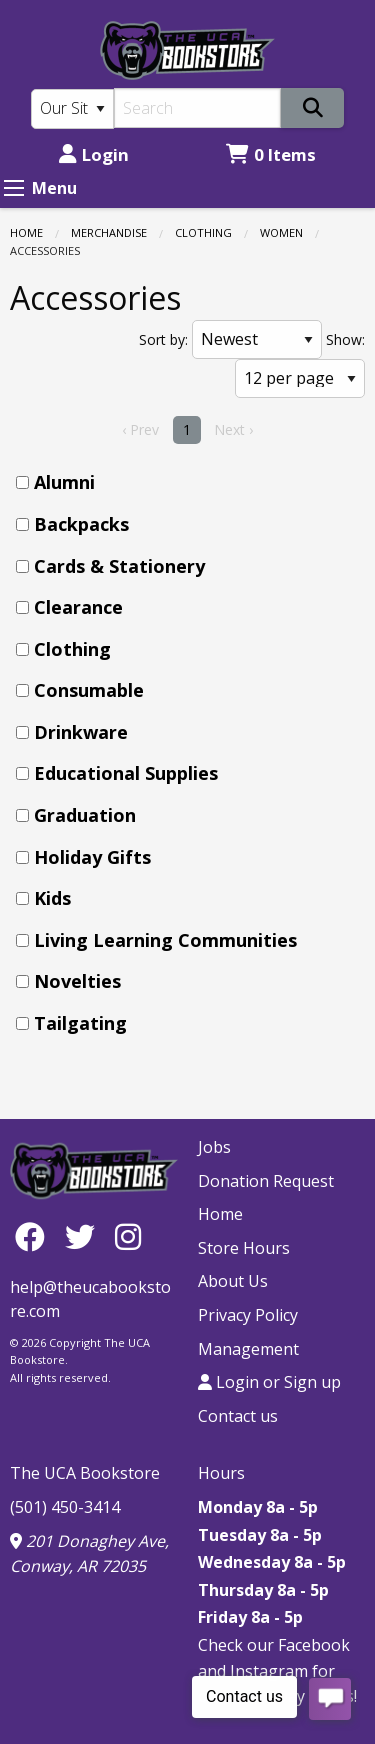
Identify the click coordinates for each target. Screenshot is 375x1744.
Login (94, 154)
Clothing (203, 232)
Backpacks (81, 524)
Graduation (85, 815)
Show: (345, 339)
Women (281, 232)
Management (248, 1349)
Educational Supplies (126, 773)
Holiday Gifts (92, 857)
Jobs (214, 1147)
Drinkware (81, 732)
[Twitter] (85, 1236)
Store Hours (244, 1248)
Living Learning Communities (165, 940)
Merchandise (109, 232)
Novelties (77, 981)
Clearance (78, 607)
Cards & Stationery (119, 566)
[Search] (198, 108)
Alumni (64, 482)
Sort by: (163, 339)
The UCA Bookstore (85, 1473)
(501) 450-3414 (65, 1507)
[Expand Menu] (14, 188)
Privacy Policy (248, 1315)
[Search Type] (72, 109)
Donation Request (266, 1181)
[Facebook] (35, 1236)
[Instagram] (128, 1236)
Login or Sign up (269, 1382)
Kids (52, 898)
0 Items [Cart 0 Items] (271, 154)
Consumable (89, 690)
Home (26, 232)
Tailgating (80, 1023)
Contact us (238, 1416)
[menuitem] (193, 482)
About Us (233, 1281)
